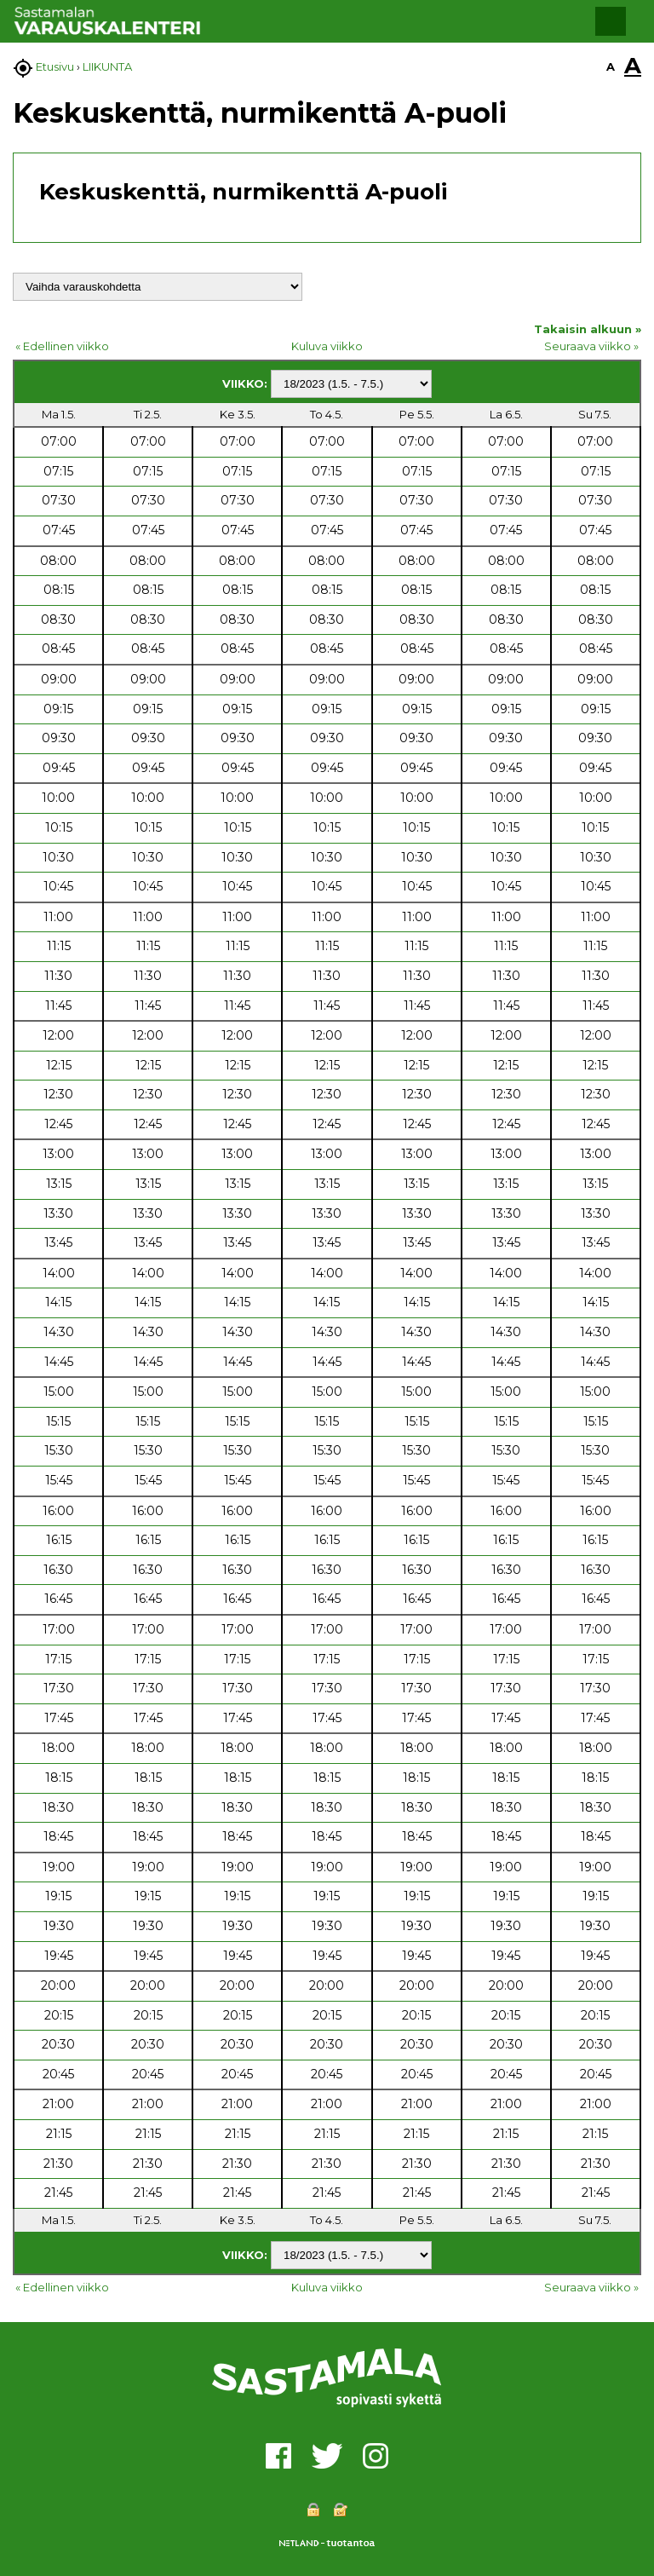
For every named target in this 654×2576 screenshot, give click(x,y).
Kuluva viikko (327, 346)
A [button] (610, 66)
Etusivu (55, 66)
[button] (610, 21)
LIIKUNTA (107, 66)
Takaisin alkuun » (587, 329)
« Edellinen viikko (62, 346)
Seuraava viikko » (591, 346)
